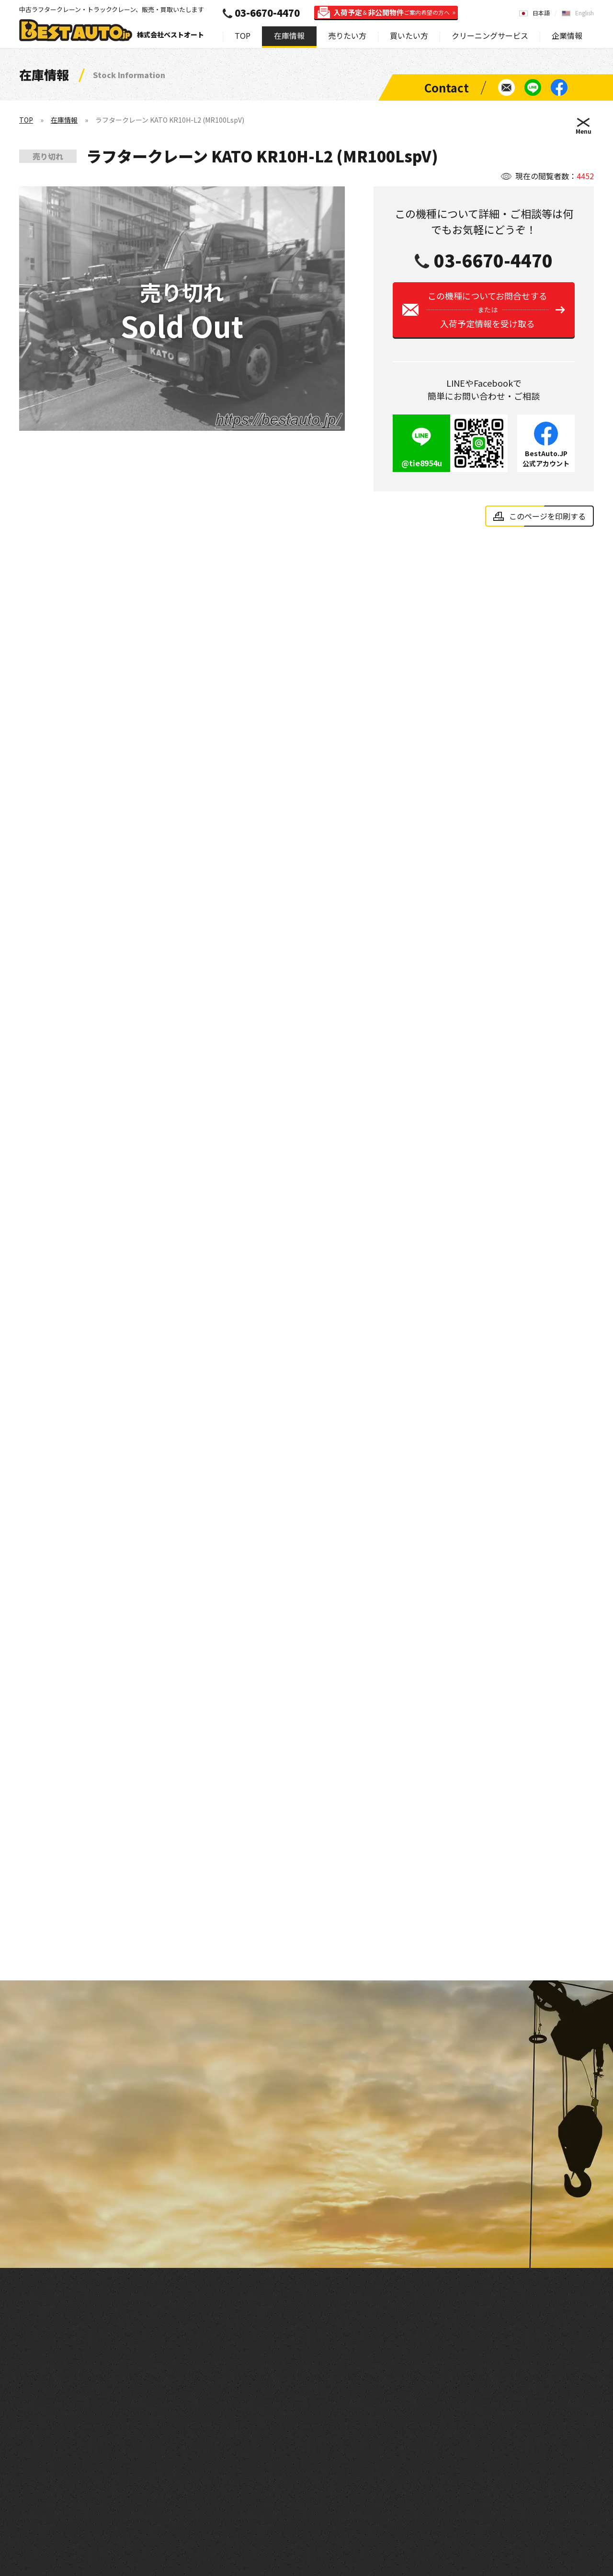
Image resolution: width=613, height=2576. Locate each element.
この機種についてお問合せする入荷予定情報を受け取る (487, 313)
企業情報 (567, 35)
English (584, 13)
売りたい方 (347, 35)
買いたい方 (409, 35)
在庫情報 (289, 35)
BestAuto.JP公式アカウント (545, 462)
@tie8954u (421, 466)
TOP (242, 35)
